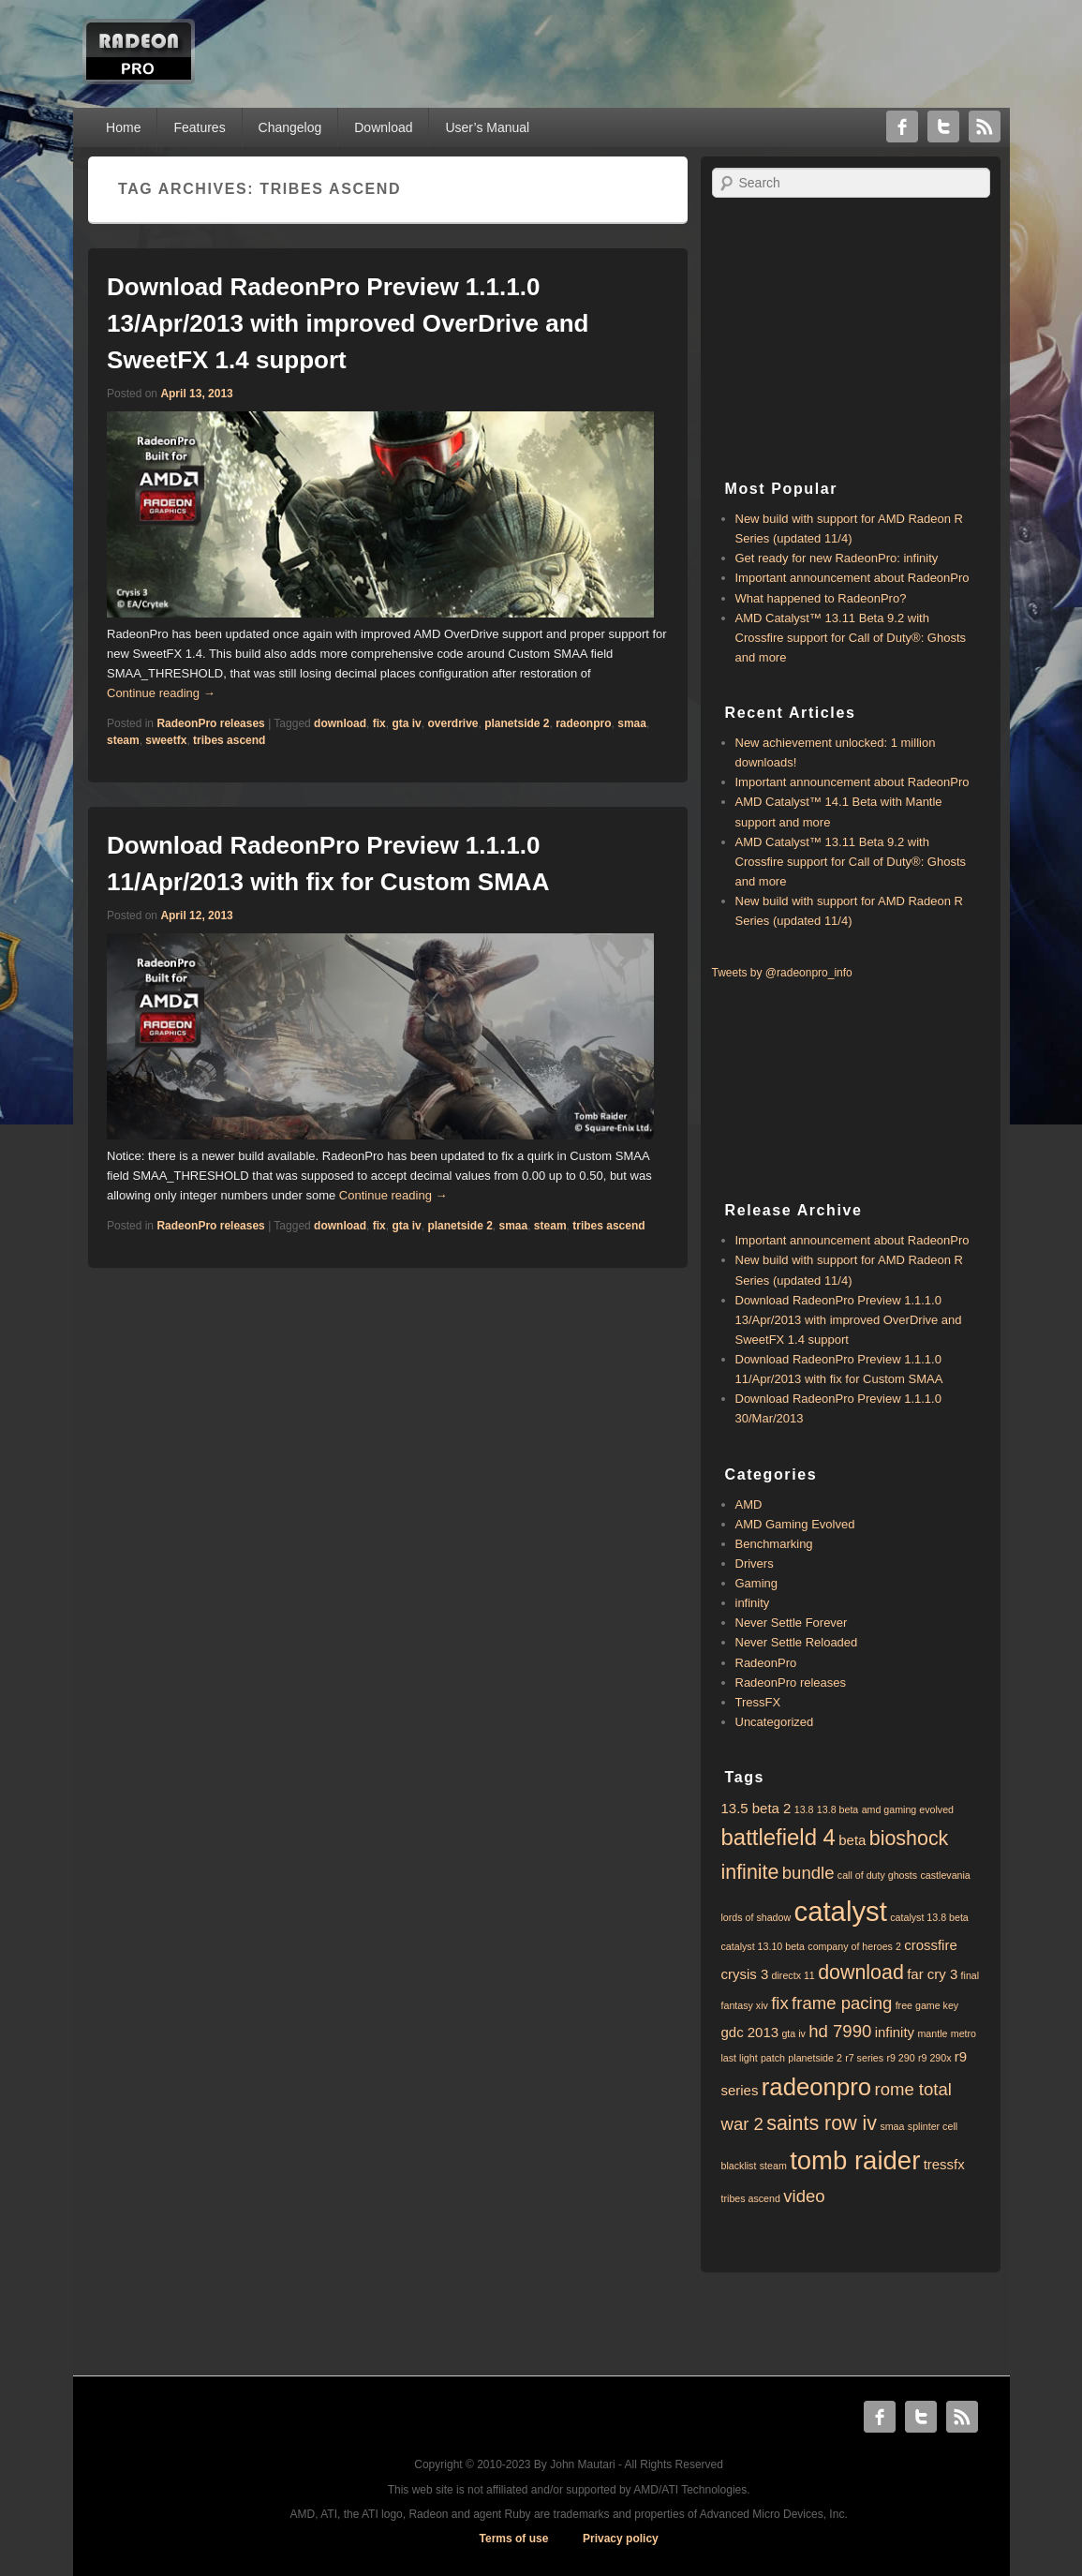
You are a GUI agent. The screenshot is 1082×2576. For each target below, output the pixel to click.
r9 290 (900, 2057)
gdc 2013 (750, 2032)
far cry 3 (932, 1974)
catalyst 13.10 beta (763, 1946)
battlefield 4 (778, 1837)
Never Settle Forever (791, 1623)
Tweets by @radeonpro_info (782, 972)
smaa (631, 723)
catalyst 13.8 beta (929, 1917)
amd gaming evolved (908, 1809)
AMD (749, 1504)
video (803, 2196)
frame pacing (842, 2003)
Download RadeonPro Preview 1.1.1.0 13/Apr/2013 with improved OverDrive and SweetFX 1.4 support (347, 323)
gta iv (406, 723)
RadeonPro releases (210, 723)
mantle (932, 2033)
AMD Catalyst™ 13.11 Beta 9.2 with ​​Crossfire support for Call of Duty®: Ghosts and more (851, 637)
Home (123, 127)
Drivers (754, 1563)
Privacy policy (621, 2538)
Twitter (943, 126)
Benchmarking (774, 1544)
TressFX (758, 1702)
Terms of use (514, 2538)
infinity (752, 1603)
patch (773, 2057)
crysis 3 (745, 1974)
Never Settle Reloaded (796, 1642)
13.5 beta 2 (756, 1808)
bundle (808, 1873)
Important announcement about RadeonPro (852, 578)
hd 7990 (839, 2031)
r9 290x (935, 2057)
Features (199, 127)
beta (852, 1840)
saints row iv (821, 2123)
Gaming (756, 1583)
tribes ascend (229, 740)
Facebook (902, 126)
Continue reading (161, 693)
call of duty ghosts (877, 1875)
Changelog (290, 127)
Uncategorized (774, 1722)
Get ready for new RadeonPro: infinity (837, 558)
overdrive (452, 723)
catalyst (839, 1911)
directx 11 (793, 1975)
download (340, 723)
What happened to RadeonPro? (821, 598)
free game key (927, 2005)
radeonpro (583, 723)
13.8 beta (837, 1809)
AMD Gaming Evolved (795, 1524)
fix (379, 723)
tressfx (944, 2164)
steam (123, 740)
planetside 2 (516, 723)
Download (383, 127)
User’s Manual (487, 127)
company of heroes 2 (854, 1946)
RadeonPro (766, 1663)
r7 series (864, 2057)
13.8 (804, 1809)
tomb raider (855, 2160)
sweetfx (165, 740)
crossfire (930, 1945)
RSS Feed (984, 126)
